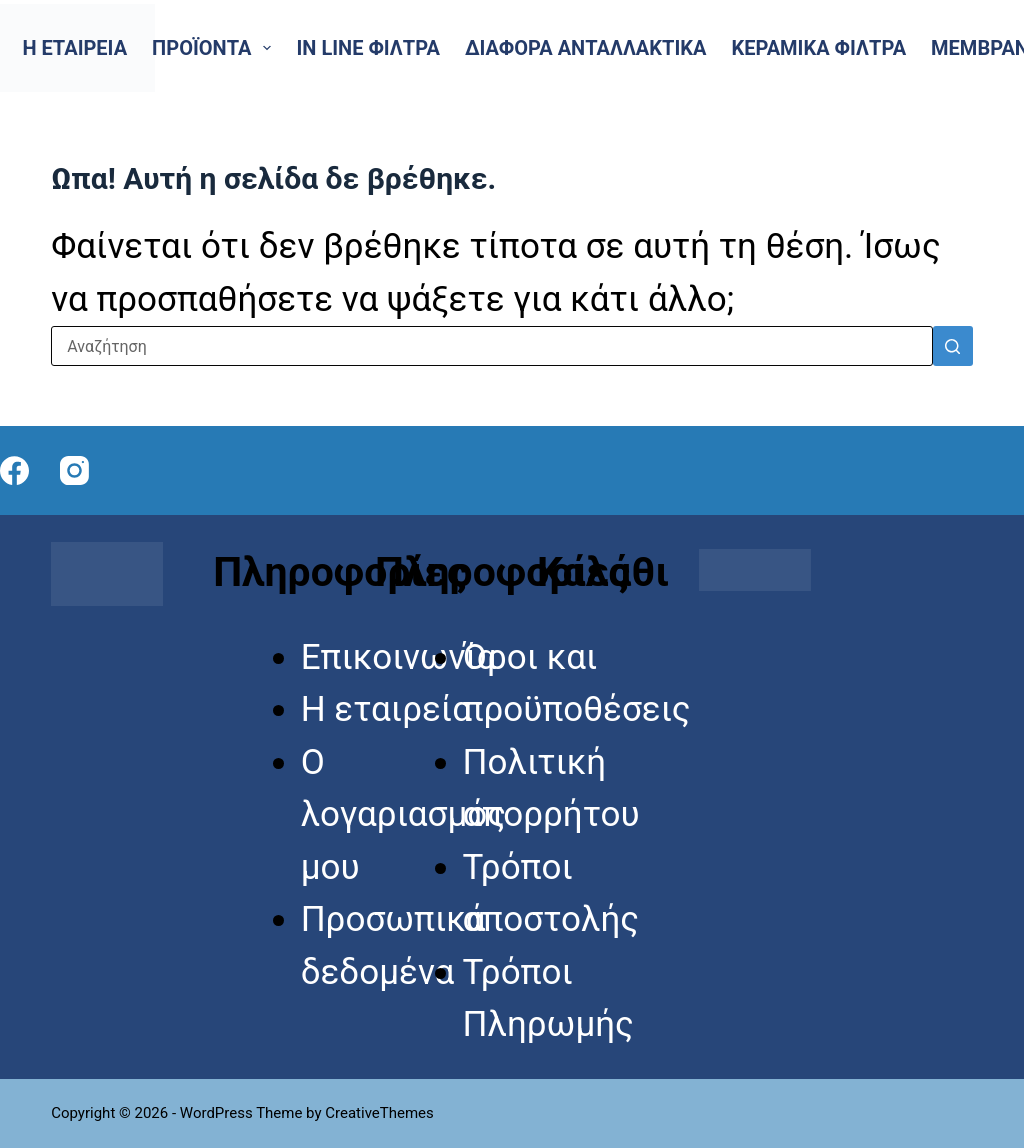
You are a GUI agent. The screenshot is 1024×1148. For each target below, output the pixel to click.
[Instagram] (74, 470)
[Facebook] (14, 470)
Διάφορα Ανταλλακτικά (586, 48)
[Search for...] (492, 346)
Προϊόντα (215, 48)
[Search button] (953, 346)
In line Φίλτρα (367, 48)
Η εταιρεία (75, 48)
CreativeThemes (379, 1113)
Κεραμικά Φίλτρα (818, 48)
